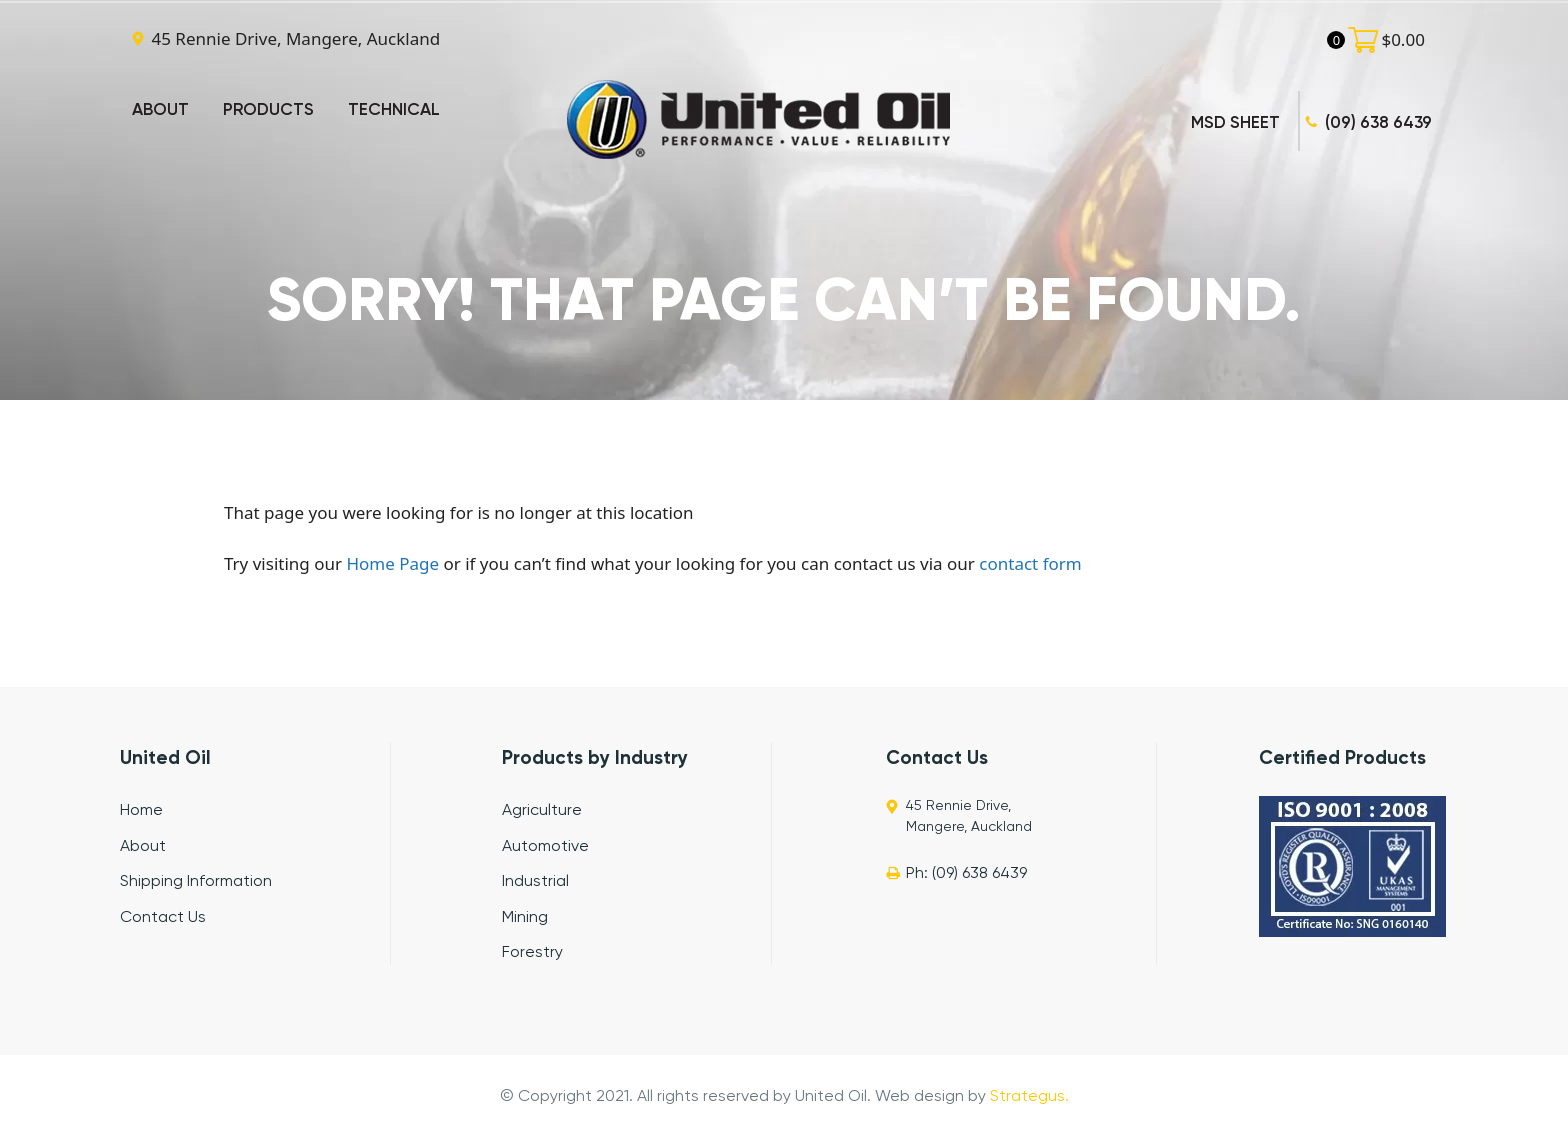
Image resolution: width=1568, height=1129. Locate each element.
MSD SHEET (1235, 123)
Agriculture (542, 811)
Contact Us (163, 918)
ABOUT (160, 110)
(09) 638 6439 (1378, 123)
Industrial (535, 882)
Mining (525, 918)
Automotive (545, 847)
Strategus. (1029, 1097)
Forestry (532, 953)
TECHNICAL (394, 110)
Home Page (392, 563)
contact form (1030, 563)
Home (141, 811)
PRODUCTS (268, 110)
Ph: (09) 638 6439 (966, 874)
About (143, 847)
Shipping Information (196, 882)
